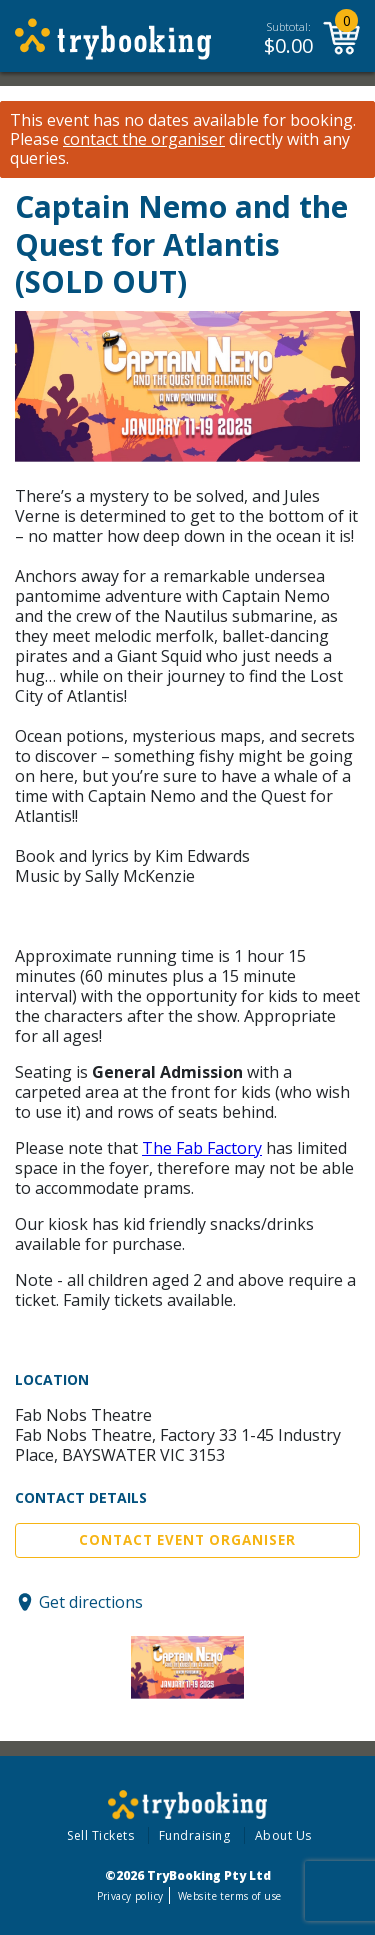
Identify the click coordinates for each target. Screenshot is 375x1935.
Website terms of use (229, 1896)
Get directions (91, 1602)
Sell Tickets (100, 1835)
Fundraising (195, 1835)
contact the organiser (144, 139)
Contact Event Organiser (187, 1540)
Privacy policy (130, 1896)
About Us (283, 1835)
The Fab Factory (202, 1148)
